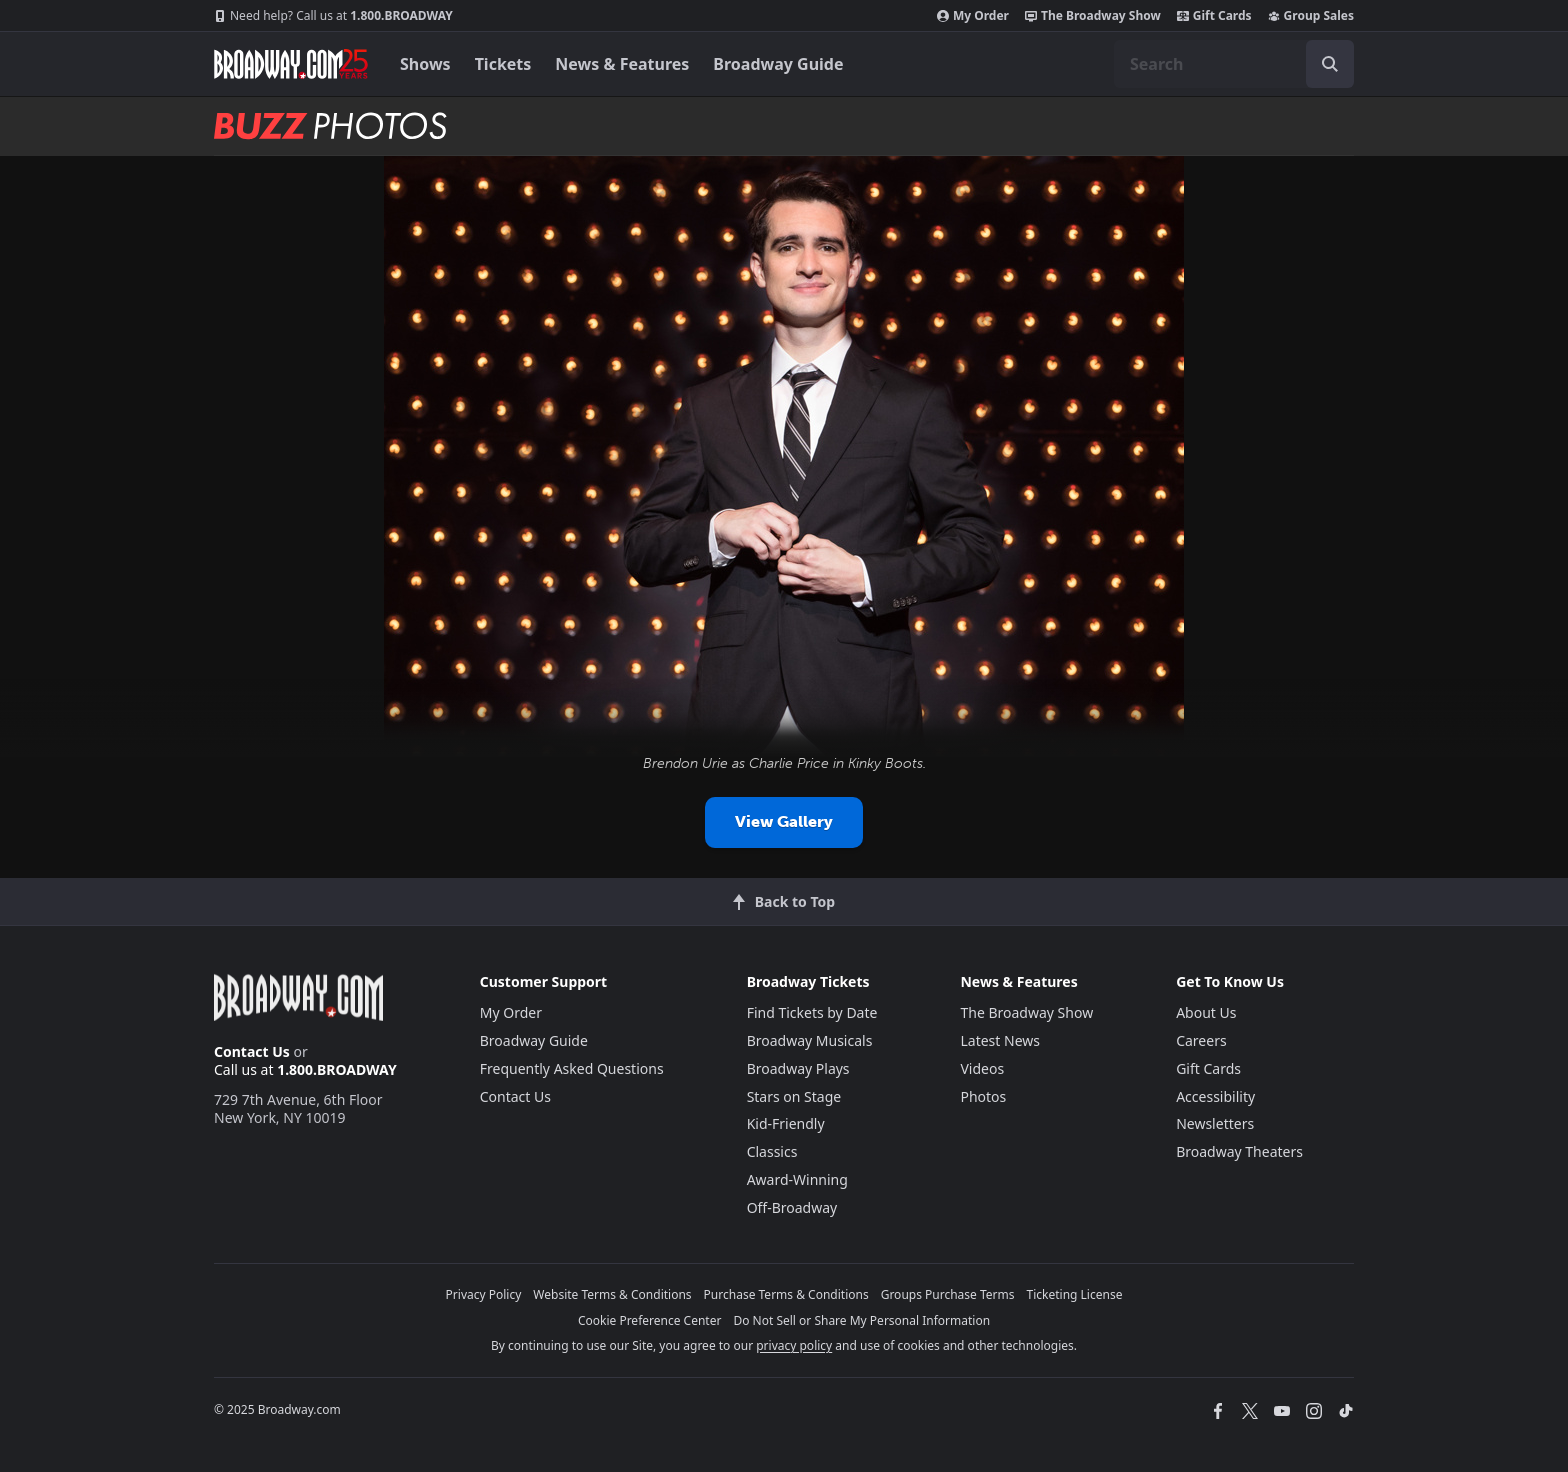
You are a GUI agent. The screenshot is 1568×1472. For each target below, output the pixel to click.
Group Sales (1311, 16)
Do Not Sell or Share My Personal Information (861, 1320)
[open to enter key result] (1330, 64)
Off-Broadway (792, 1207)
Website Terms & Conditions (612, 1294)
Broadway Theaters (1239, 1151)
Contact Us (252, 1051)
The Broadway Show (1093, 16)
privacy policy (794, 1345)
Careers (1201, 1040)
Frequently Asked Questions (572, 1068)
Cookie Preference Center (650, 1320)
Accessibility (1215, 1096)
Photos (983, 1096)
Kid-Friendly (786, 1123)
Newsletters (1215, 1123)
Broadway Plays (798, 1068)
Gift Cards (1214, 16)
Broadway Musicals (810, 1040)
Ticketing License (1075, 1294)
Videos (982, 1068)
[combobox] (1234, 64)
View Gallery (784, 821)
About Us (1206, 1012)
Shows (425, 64)
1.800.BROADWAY (333, 16)
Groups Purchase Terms (948, 1294)
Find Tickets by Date (812, 1012)
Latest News (1000, 1040)
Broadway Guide (778, 64)
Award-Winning (797, 1179)
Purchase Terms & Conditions (786, 1294)
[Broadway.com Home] (291, 64)
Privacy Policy (484, 1294)
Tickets (503, 64)
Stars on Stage (794, 1096)
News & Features (622, 64)
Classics (772, 1151)
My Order (973, 16)
